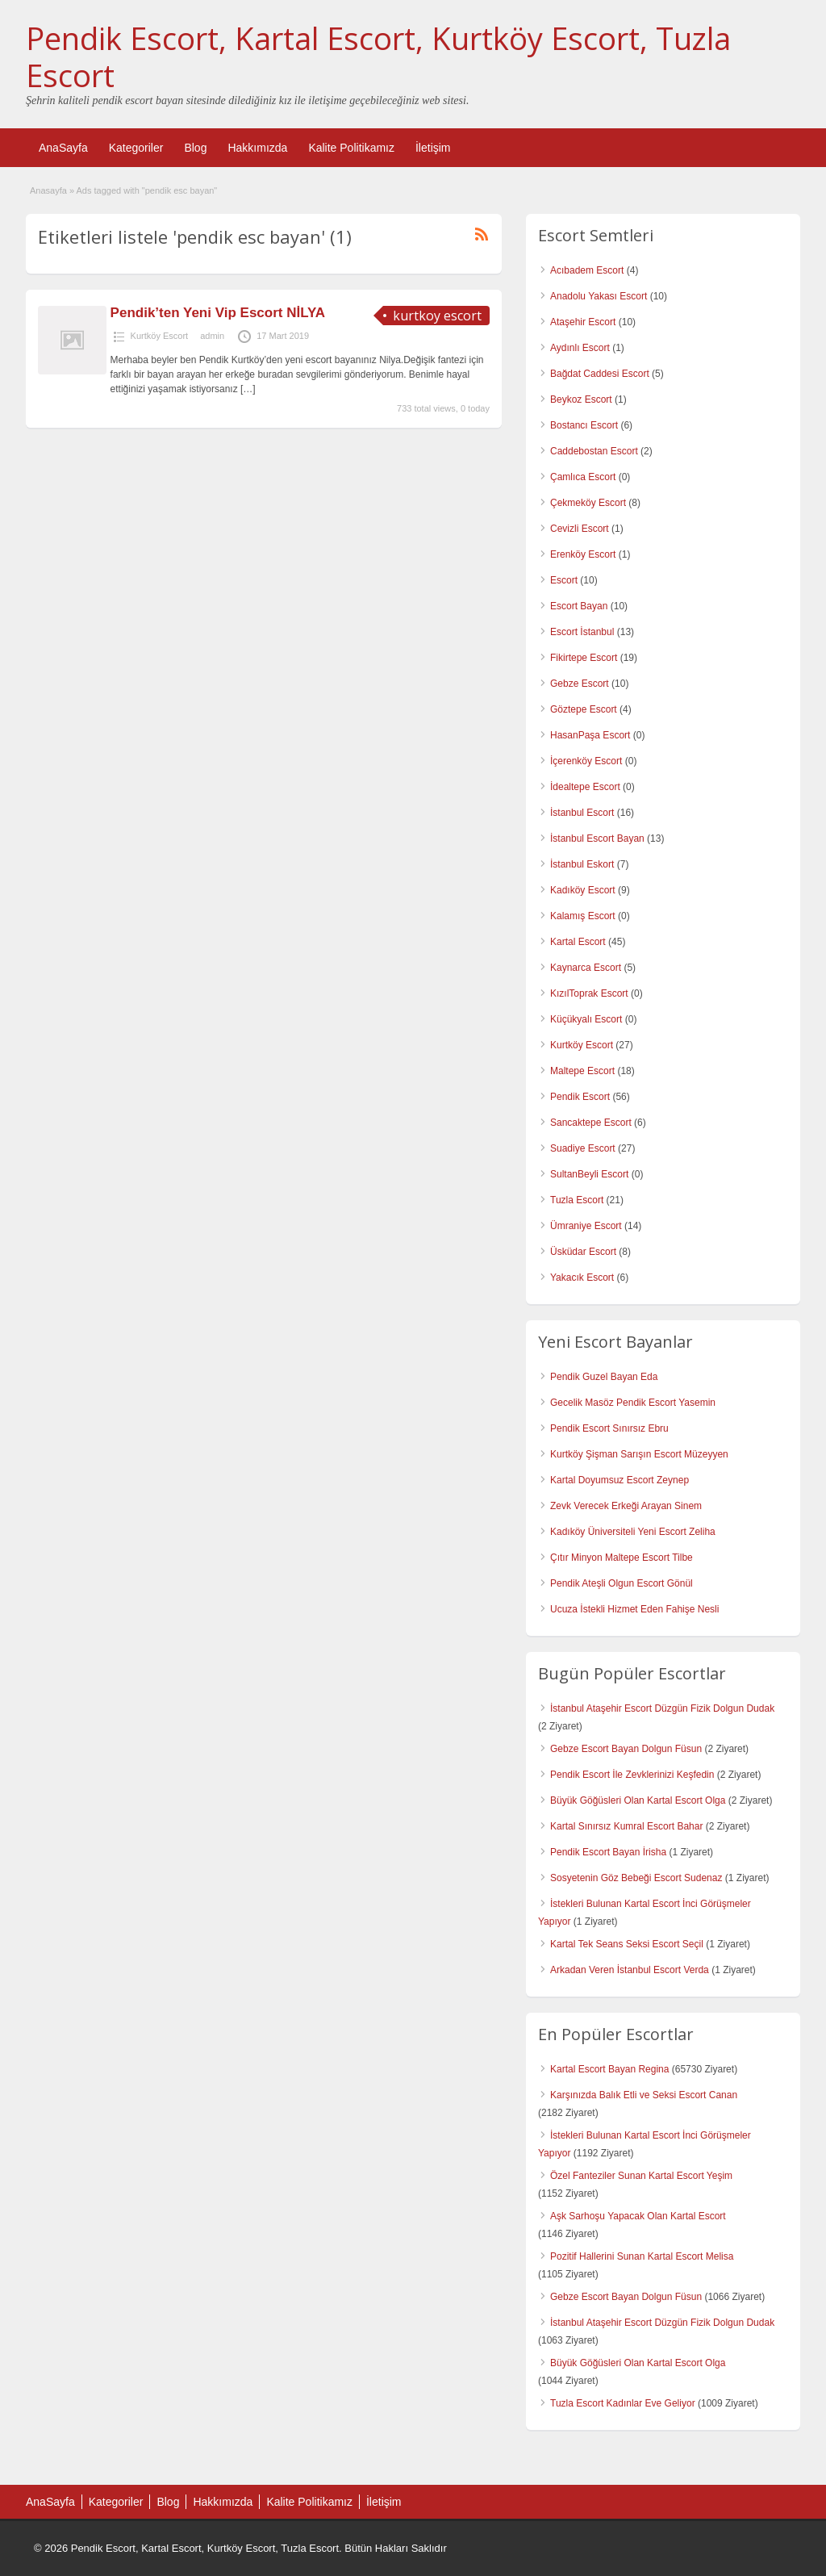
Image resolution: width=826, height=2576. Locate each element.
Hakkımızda (257, 147)
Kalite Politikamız (351, 147)
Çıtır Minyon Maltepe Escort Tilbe (621, 1557)
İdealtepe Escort (585, 786)
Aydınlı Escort (580, 347)
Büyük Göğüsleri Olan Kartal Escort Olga (637, 1800)
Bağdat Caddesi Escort (599, 373)
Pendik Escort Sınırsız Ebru (609, 1428)
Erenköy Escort (582, 554)
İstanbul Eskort (582, 864)
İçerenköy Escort (586, 761)
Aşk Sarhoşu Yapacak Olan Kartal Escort (638, 2216)
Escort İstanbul (582, 632)
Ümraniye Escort (586, 1226)
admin (212, 336)
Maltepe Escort (582, 1071)
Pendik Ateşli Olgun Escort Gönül (621, 1583)
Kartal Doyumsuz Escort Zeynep (619, 1480)
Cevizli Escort (579, 528)
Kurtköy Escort (160, 336)
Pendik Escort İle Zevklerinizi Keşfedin (632, 1774)
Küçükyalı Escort (586, 1019)
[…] (248, 389)
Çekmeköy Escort (588, 502)
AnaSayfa (63, 147)
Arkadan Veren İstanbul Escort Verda (629, 1970)
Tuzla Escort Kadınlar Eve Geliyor (622, 2403)
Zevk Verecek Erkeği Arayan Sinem (626, 1506)
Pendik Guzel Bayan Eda (603, 1376)
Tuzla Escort (576, 1200)
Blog (195, 147)
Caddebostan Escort (594, 451)
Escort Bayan (578, 606)
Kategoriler (136, 147)
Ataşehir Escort (582, 322)
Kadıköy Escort (582, 890)
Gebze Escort (579, 683)
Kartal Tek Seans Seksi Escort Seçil (626, 1944)
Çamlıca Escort (582, 477)
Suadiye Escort (582, 1148)
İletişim (433, 147)
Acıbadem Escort (587, 270)
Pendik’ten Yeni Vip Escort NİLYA (218, 312)
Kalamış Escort (582, 916)
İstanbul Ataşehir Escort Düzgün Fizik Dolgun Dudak (662, 1708)
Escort (564, 580)
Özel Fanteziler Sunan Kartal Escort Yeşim (641, 2175)
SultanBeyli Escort (589, 1174)
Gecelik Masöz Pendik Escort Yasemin (632, 1402)
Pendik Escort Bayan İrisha (608, 1852)
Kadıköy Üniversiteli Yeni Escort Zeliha (632, 1531)
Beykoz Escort (581, 399)
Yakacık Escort (582, 1277)
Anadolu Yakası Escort (598, 296)
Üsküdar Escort (583, 1251)
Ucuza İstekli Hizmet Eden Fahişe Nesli (634, 1609)
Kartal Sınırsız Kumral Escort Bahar (626, 1826)
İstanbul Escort (582, 812)
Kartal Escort (578, 941)
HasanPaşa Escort (590, 735)
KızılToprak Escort (589, 993)
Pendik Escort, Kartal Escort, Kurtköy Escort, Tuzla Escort (378, 56)
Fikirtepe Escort (583, 657)
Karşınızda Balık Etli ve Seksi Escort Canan (643, 2095)
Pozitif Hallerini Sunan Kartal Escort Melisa (641, 2256)
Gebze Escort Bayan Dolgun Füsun (626, 1748)
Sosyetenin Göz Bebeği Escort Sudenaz (636, 1878)
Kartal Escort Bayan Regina (609, 2069)
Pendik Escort (580, 1096)
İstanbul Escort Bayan (597, 838)
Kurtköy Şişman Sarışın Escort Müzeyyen (639, 1454)
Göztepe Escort (583, 709)
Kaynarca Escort (585, 967)
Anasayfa (48, 190)
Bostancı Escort (584, 425)
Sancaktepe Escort (591, 1122)
